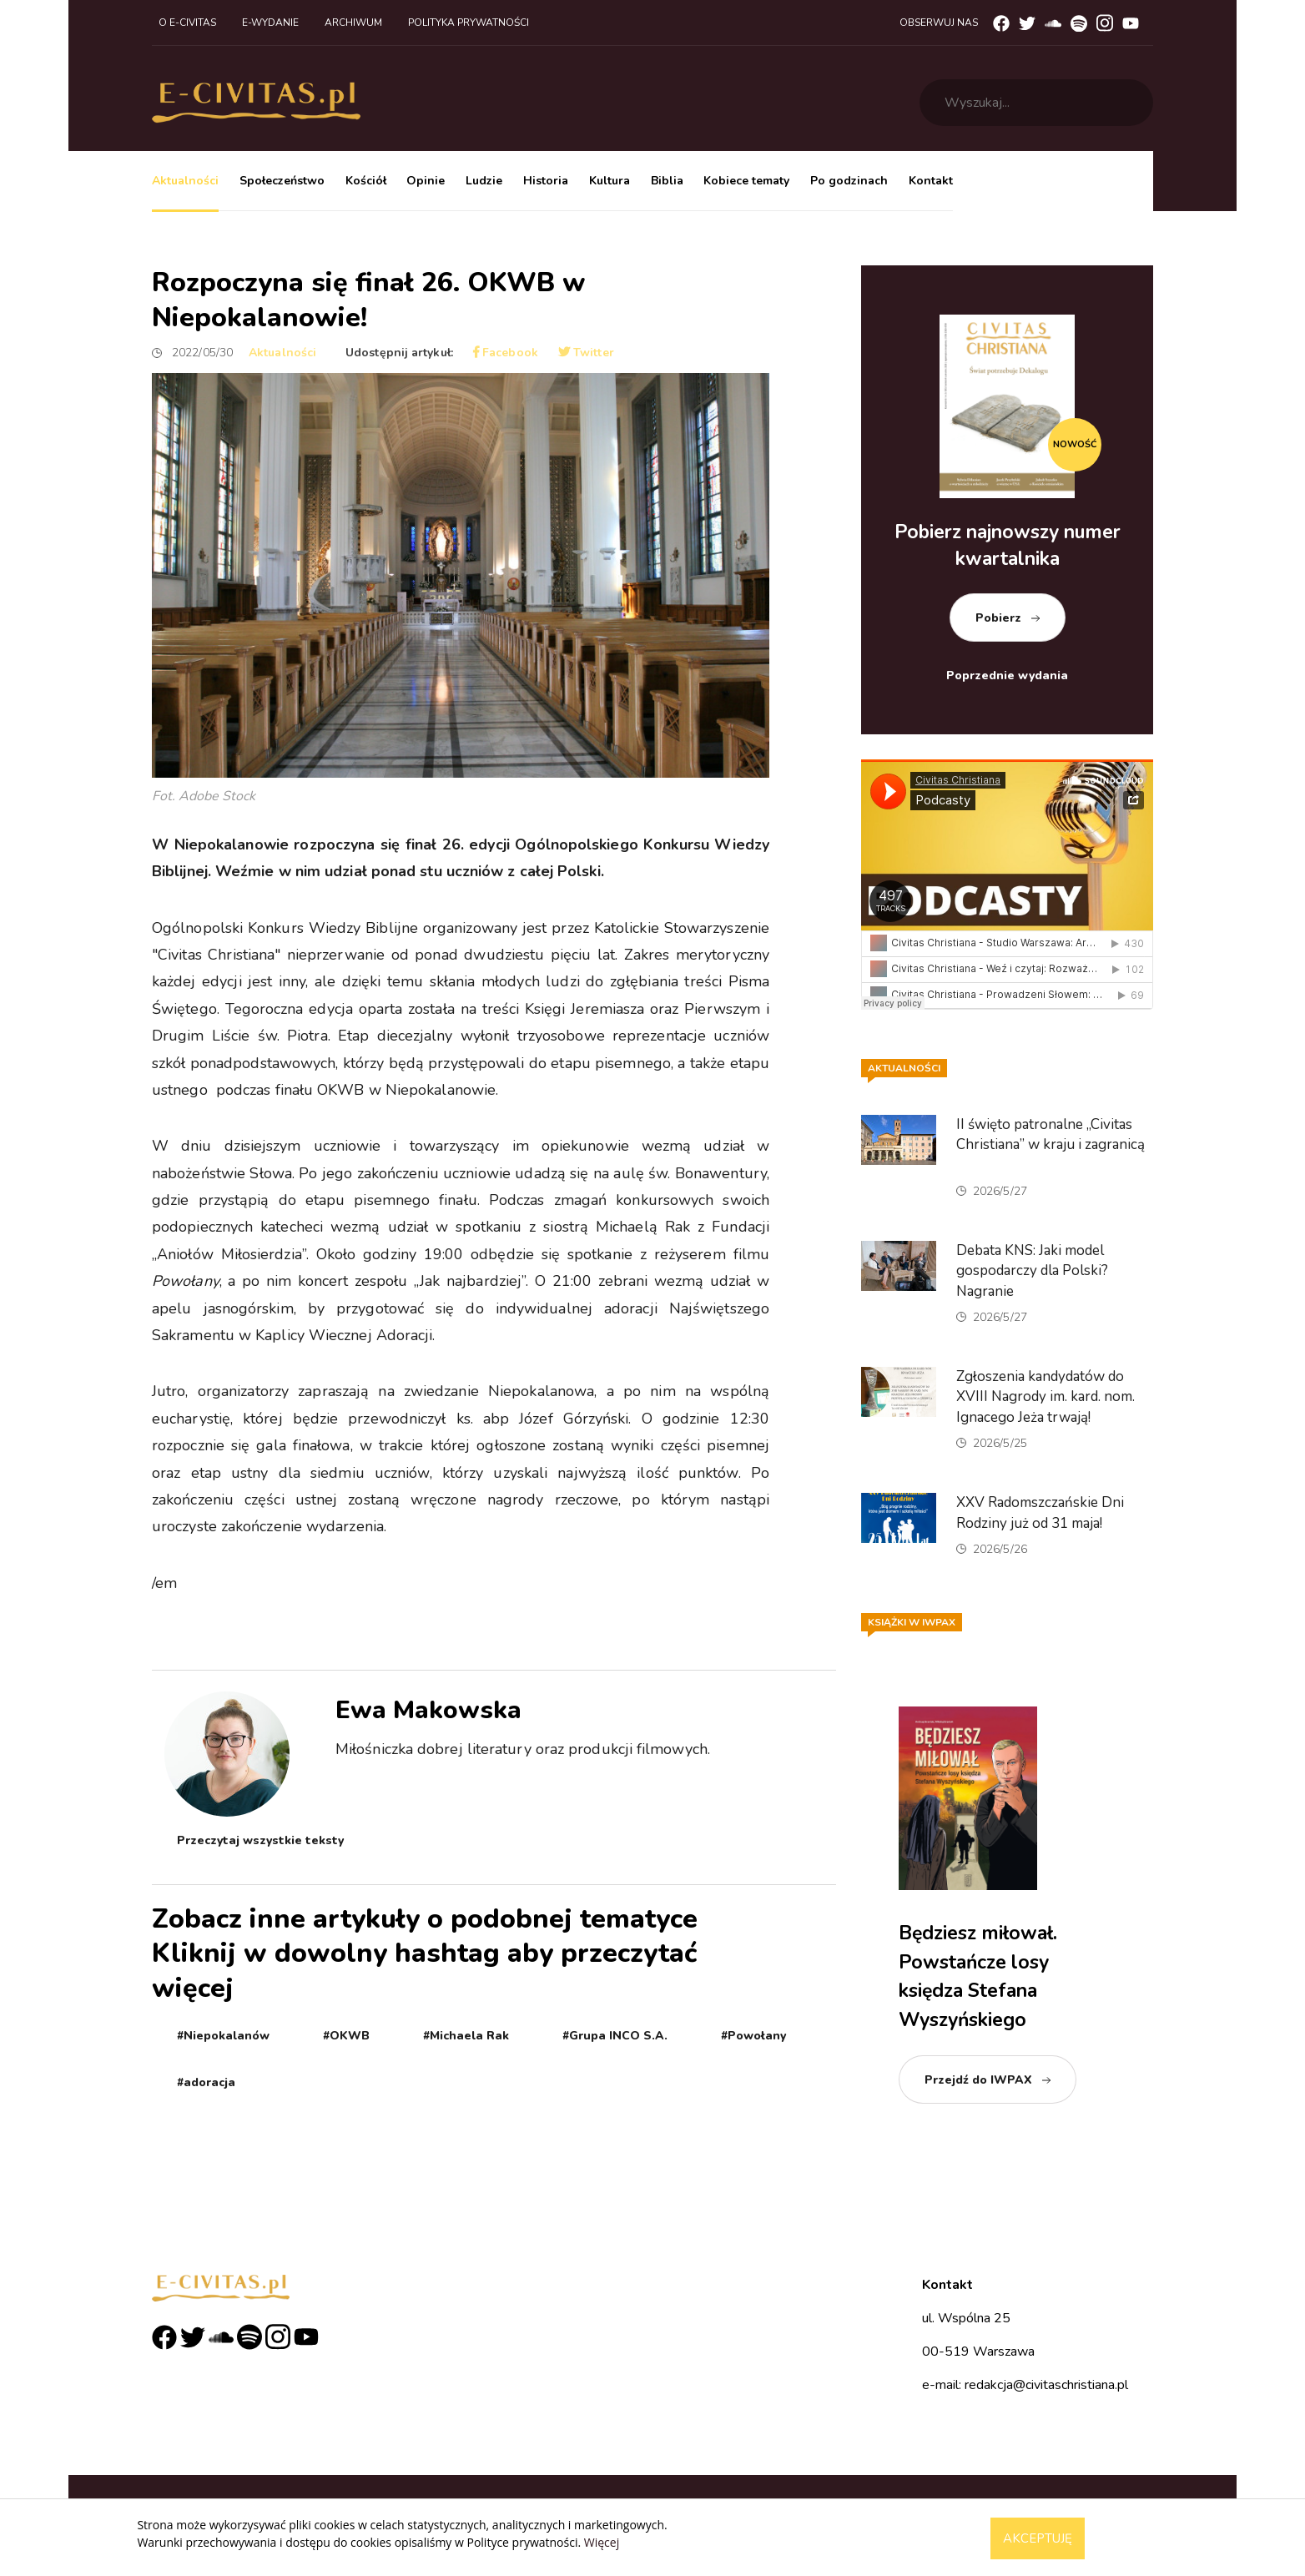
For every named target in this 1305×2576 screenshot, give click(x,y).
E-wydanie (270, 22)
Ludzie (484, 181)
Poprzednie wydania (1007, 675)
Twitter (586, 352)
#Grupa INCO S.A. (615, 2036)
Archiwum (353, 22)
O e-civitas (187, 22)
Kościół (365, 181)
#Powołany (753, 2036)
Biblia (667, 181)
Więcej (601, 2542)
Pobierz (998, 618)
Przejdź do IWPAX (978, 2080)
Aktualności (185, 181)
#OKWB (346, 2036)
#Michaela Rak (466, 2036)
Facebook (505, 352)
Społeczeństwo (282, 181)
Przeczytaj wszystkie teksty (260, 1840)
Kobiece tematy (746, 181)
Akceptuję (1037, 2538)
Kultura (609, 181)
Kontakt (931, 181)
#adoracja (206, 2082)
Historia (545, 181)
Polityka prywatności (468, 22)
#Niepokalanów (223, 2036)
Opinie (425, 181)
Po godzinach (849, 181)
